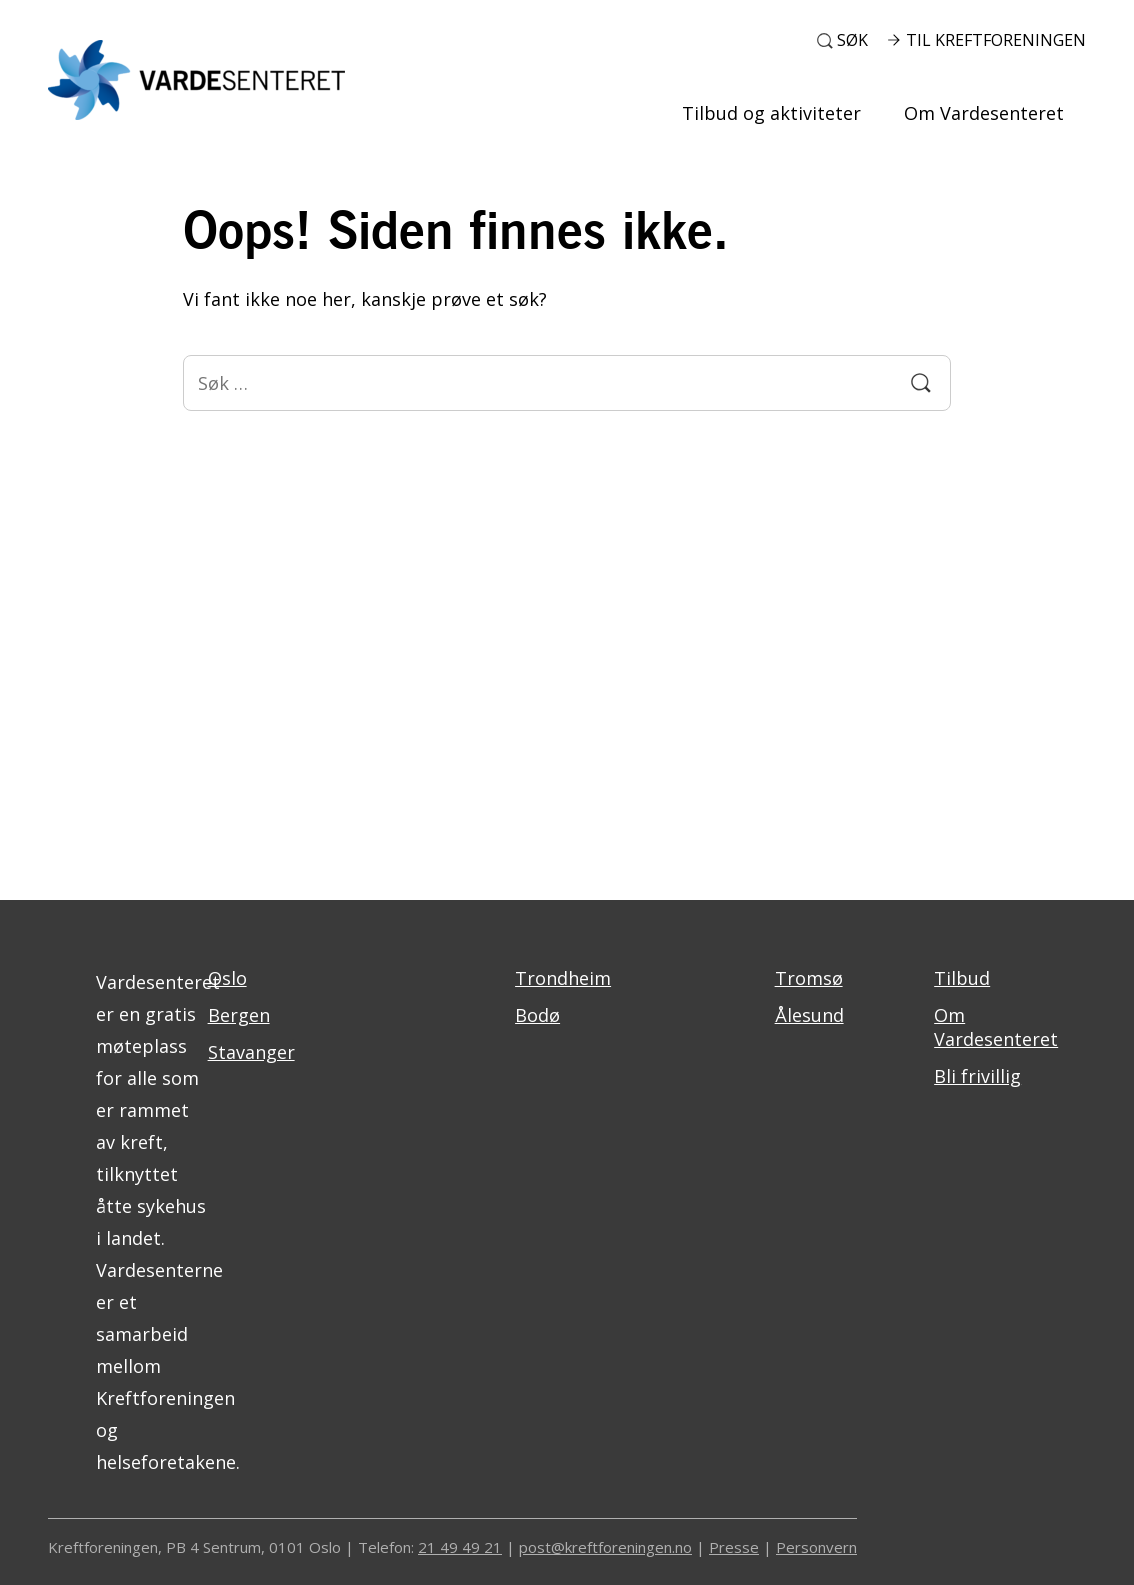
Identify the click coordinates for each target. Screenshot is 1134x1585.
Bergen (239, 1015)
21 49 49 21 (460, 1547)
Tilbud (962, 978)
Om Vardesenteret (984, 113)
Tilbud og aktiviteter (771, 113)
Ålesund (809, 1015)
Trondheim (563, 978)
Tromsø (809, 978)
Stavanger (251, 1052)
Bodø (537, 1015)
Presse (734, 1547)
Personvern (816, 1547)
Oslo (227, 978)
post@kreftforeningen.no (605, 1547)
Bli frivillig (977, 1076)
